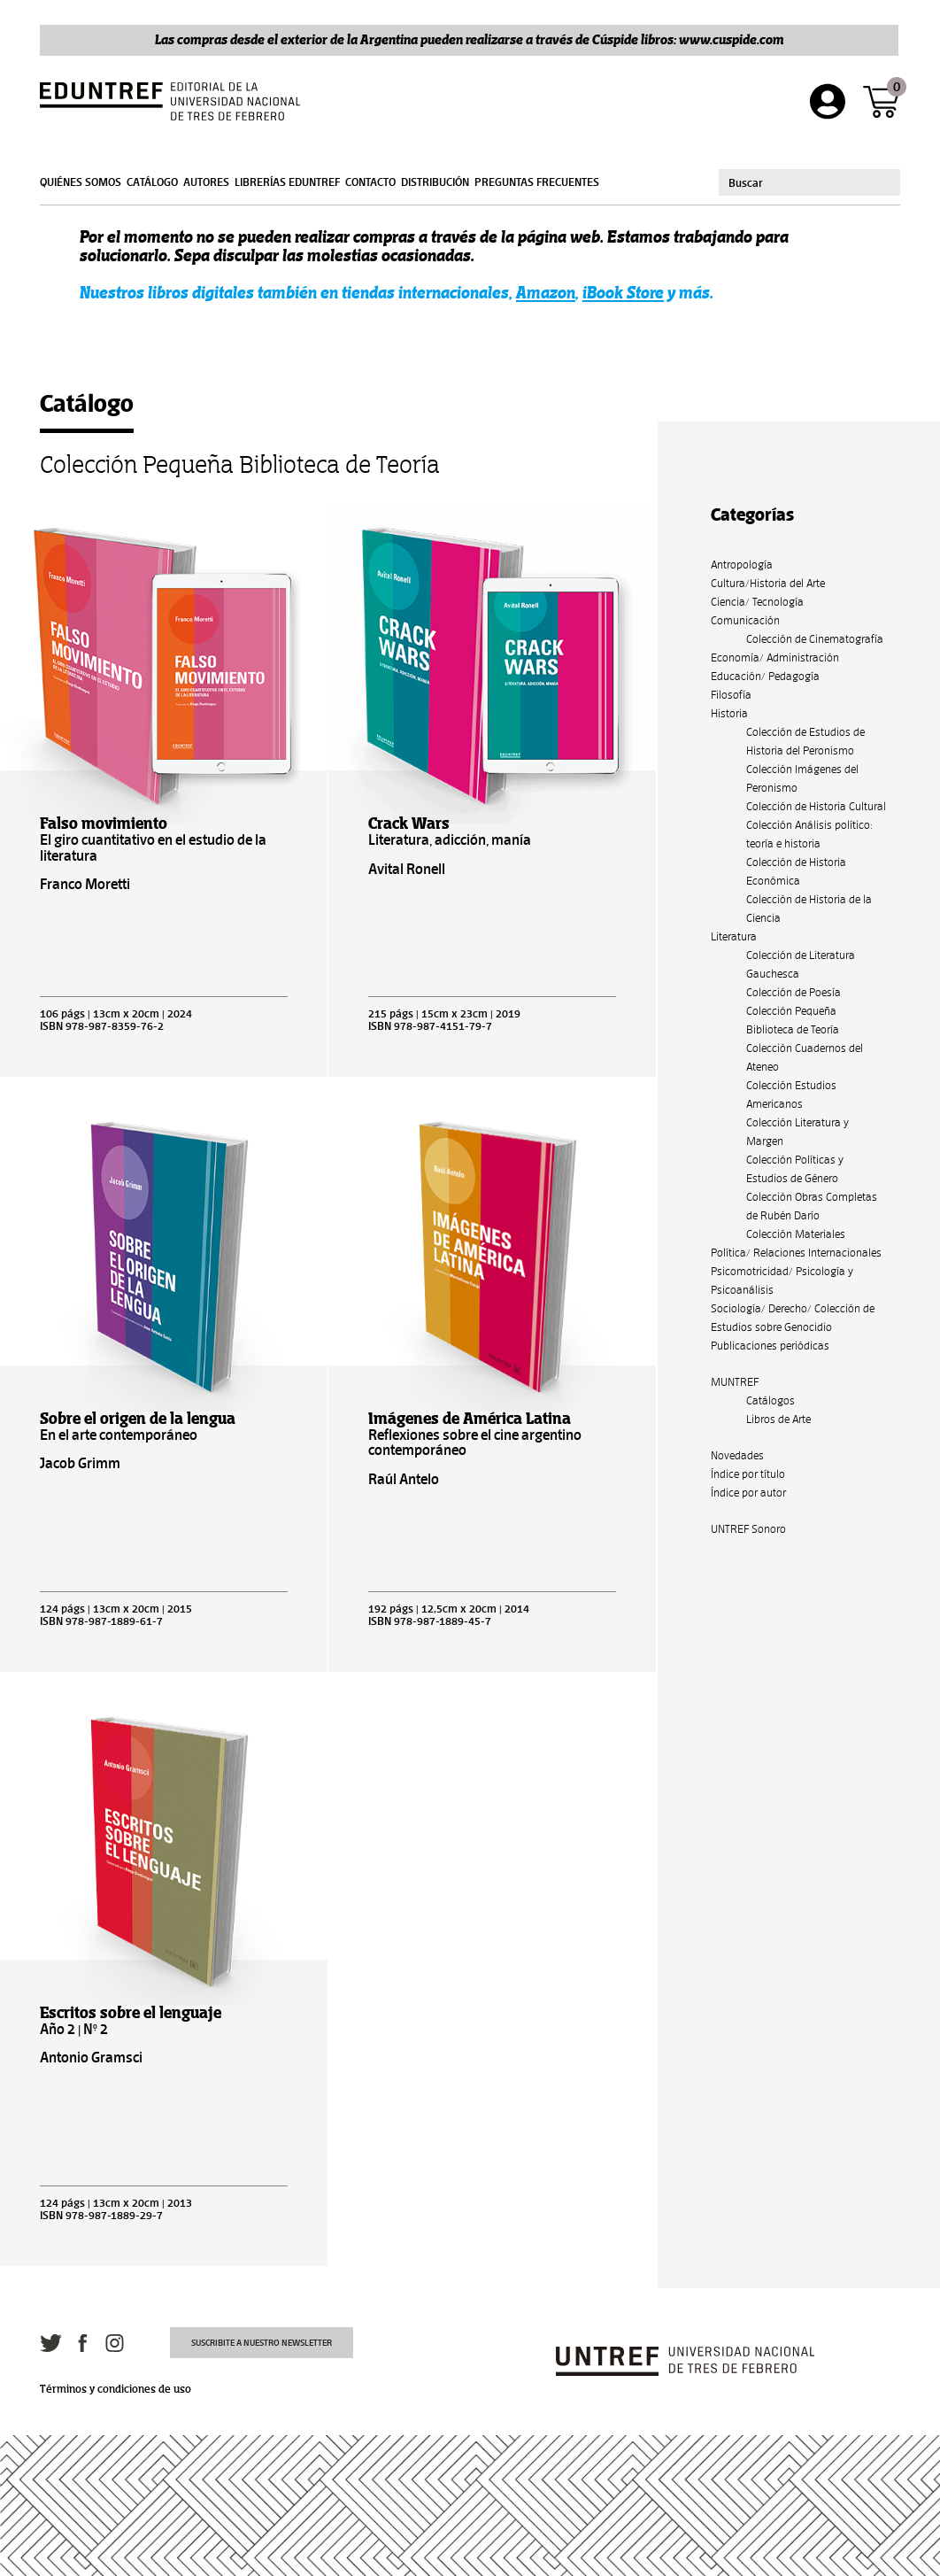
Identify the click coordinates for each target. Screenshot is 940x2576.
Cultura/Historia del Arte (768, 583)
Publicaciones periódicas (770, 1345)
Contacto (370, 182)
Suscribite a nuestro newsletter (261, 2343)
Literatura (734, 936)
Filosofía (731, 694)
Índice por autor (748, 1492)
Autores (206, 182)
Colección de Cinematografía (814, 639)
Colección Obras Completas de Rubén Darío (811, 1206)
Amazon (545, 292)
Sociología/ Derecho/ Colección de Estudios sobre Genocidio (793, 1318)
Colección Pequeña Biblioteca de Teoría (792, 1020)
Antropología (742, 564)
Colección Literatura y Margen (797, 1132)
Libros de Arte (778, 1419)
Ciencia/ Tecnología (757, 601)
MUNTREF (735, 1382)
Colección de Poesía (793, 992)
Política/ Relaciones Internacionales (796, 1252)
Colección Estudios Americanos (791, 1094)
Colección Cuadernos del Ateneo (804, 1057)
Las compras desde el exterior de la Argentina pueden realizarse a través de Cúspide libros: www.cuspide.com (469, 39)
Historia (729, 713)
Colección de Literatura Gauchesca (800, 964)
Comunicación (745, 620)
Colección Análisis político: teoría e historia (809, 834)
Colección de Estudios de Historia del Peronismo (805, 741)
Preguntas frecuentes (536, 182)
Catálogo (152, 182)
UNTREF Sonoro (748, 1529)
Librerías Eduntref (287, 182)
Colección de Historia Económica (796, 871)
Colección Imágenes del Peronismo (802, 778)
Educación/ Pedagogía (765, 676)
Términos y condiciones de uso (115, 2389)
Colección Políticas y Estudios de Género (795, 1169)
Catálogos (770, 1400)
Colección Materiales (795, 1234)
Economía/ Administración (775, 657)
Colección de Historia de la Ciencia (809, 908)
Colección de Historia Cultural (816, 806)
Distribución (435, 182)
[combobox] (809, 182)
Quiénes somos (80, 182)
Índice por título (748, 1474)
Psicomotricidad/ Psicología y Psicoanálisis (782, 1280)
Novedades (737, 1455)
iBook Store (623, 292)
